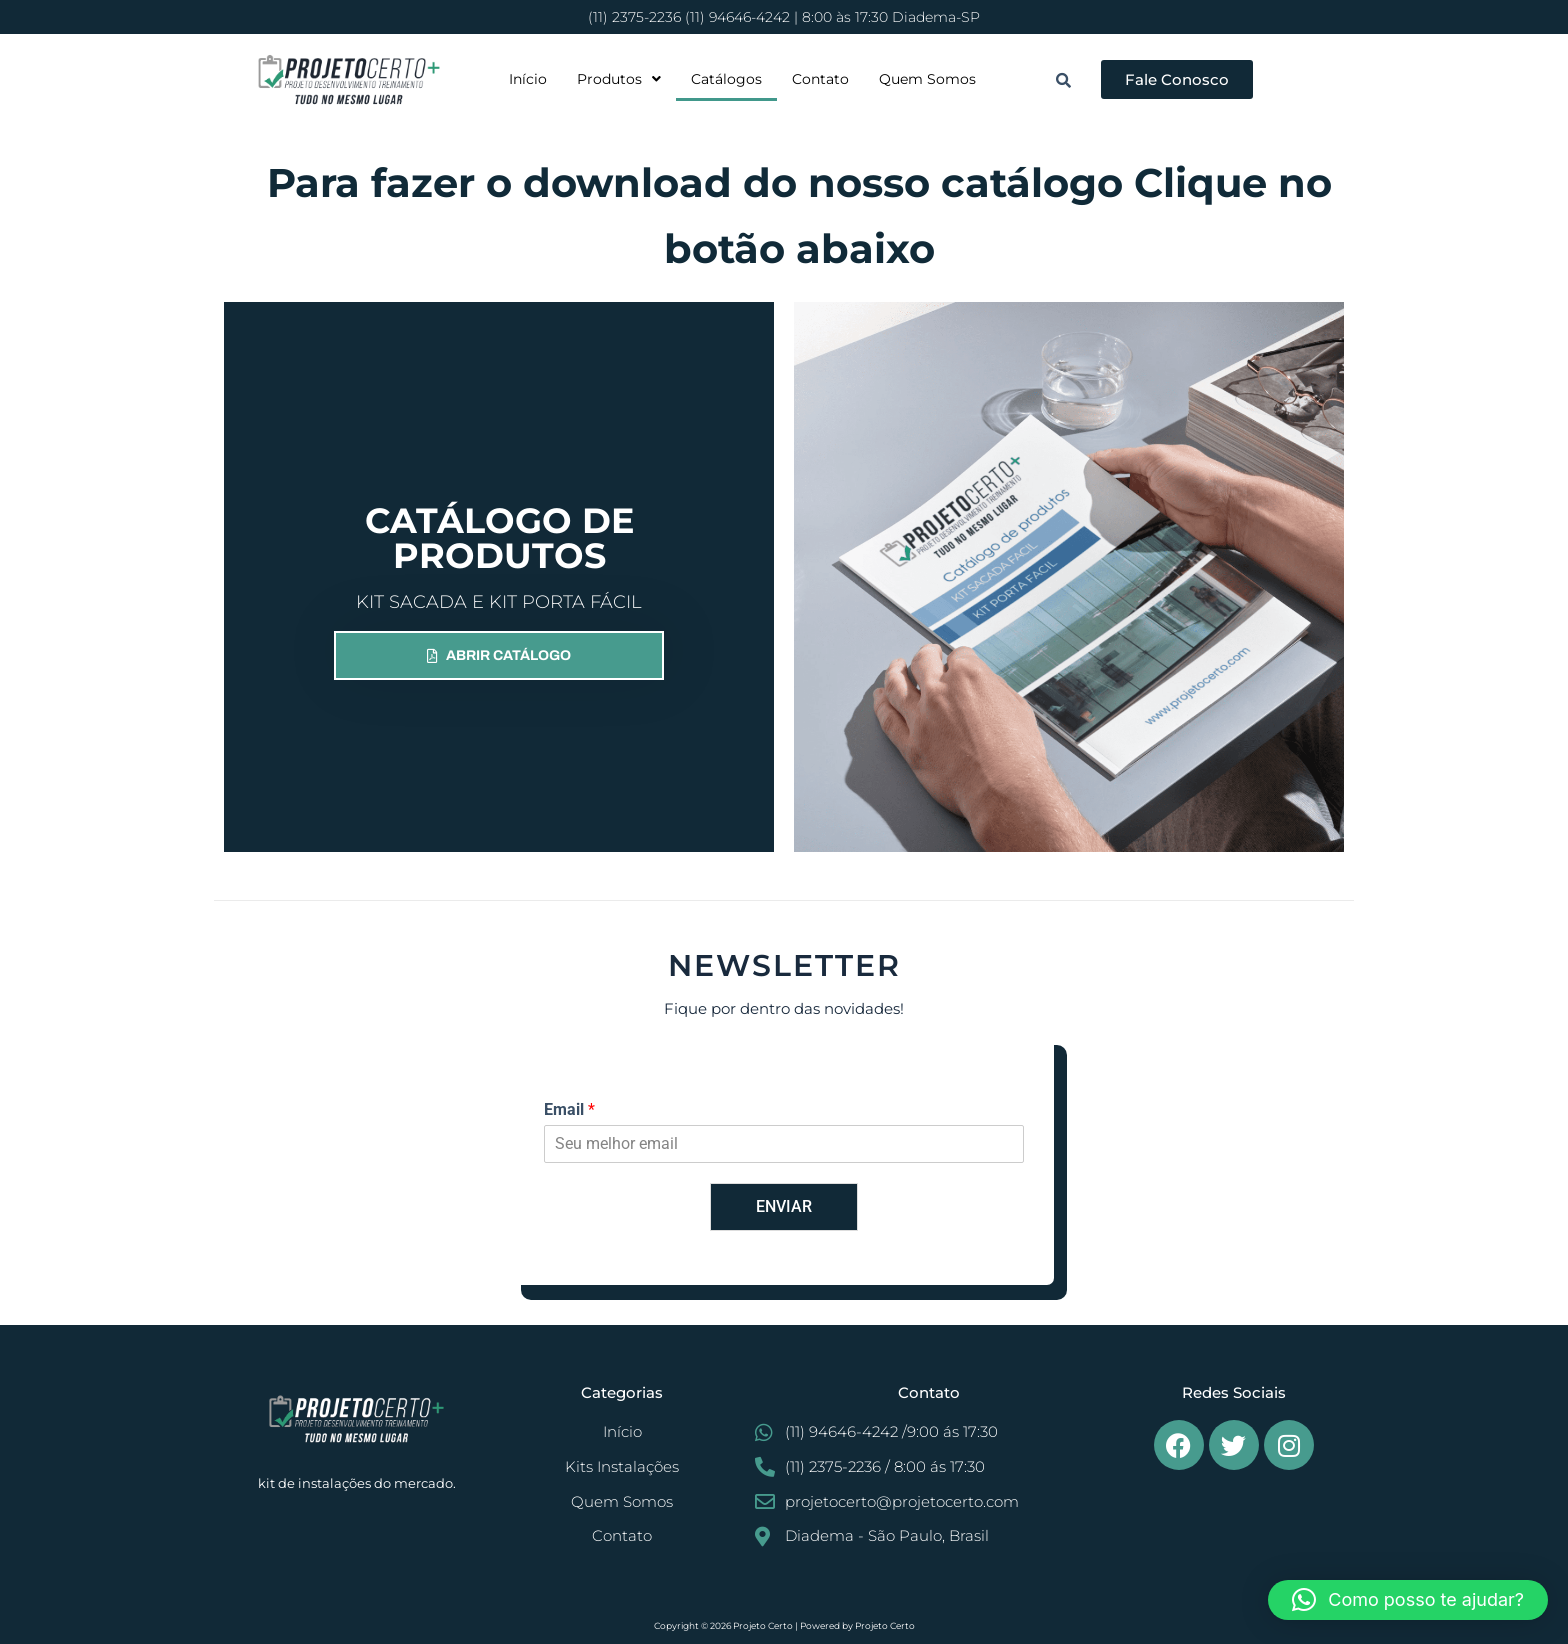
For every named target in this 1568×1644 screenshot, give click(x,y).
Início (528, 79)
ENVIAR (784, 1206)
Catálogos (726, 79)
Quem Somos (927, 79)
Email (569, 1109)
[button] (619, 79)
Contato (820, 79)
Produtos (619, 79)
